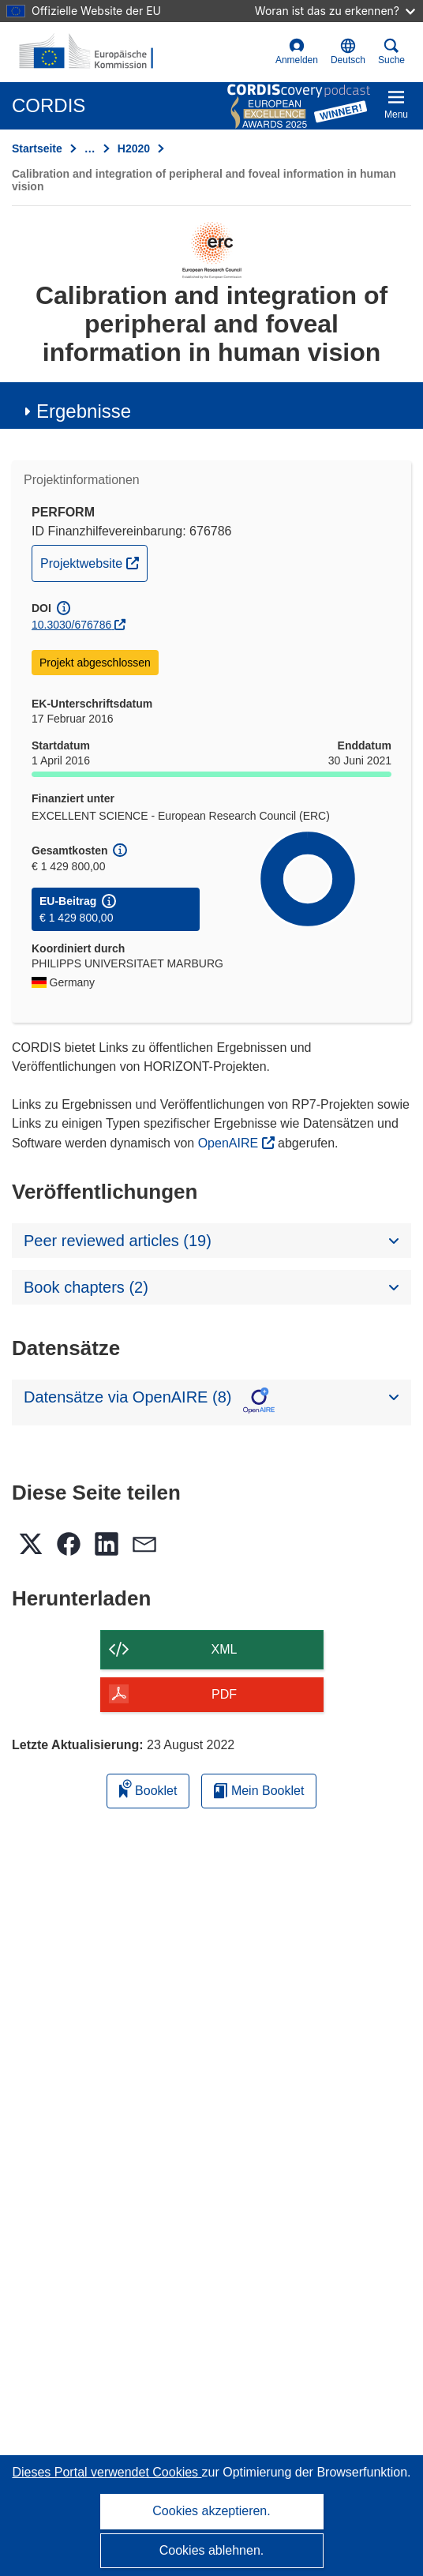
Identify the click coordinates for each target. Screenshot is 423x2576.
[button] (348, 52)
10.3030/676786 (71, 624)
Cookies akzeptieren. (211, 2511)
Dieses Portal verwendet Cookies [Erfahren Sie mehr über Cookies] (106, 2472)
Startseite (37, 148)
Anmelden (296, 52)
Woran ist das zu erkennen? (335, 10)
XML (225, 1649)
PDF (224, 1694)
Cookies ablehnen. (211, 2550)
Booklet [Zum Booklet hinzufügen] (148, 1788)
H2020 (134, 148)
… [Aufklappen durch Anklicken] (89, 148)
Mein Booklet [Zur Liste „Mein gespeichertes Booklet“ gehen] (259, 1790)
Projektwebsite (93, 561)
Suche (391, 52)
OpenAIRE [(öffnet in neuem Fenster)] (230, 1143)
